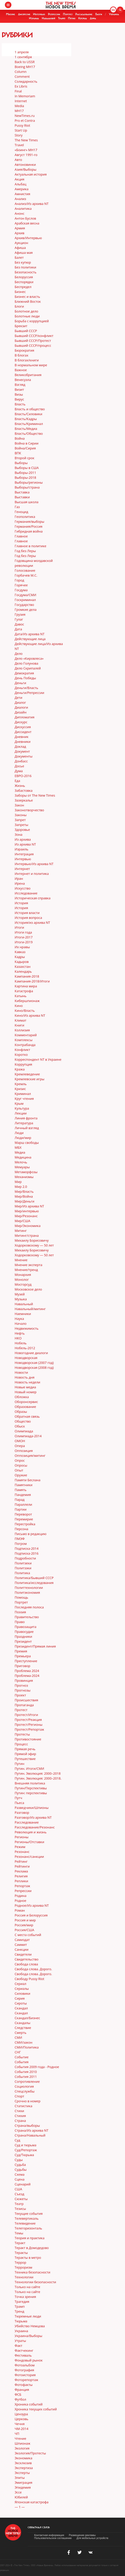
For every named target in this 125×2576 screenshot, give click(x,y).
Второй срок (24, 458)
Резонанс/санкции (29, 1856)
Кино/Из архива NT (30, 1015)
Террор (20, 2262)
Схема (19, 2174)
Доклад (20, 746)
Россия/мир (24, 1925)
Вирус (19, 399)
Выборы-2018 (25, 477)
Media (19, 106)
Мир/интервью (27, 1211)
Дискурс (21, 722)
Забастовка (24, 790)
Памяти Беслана (27, 1480)
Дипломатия (24, 717)
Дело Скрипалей (28, 668)
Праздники (23, 1636)
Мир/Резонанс (26, 1216)
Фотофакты (24, 2385)
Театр (19, 2204)
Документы (23, 756)
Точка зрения (25, 2296)
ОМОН (20, 1441)
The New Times (26, 140)
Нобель (21, 1343)
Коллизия (22, 1030)
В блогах (21, 355)
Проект (20, 1695)
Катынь (21, 996)
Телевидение (25, 2223)
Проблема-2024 (27, 1675)
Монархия (23, 1274)
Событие (21, 2057)
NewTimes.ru (25, 115)
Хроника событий (29, 2404)
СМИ (18, 2037)
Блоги (98, 14)
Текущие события (29, 2213)
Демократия (24, 673)
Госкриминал (25, 600)
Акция (19, 179)
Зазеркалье (24, 800)
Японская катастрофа (32, 2502)
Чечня (20, 2424)
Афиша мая (24, 252)
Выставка (22, 492)
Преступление (26, 1661)
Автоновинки (25, 164)
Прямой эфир (25, 1754)
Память (21, 1490)
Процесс (21, 1744)
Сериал (20, 1984)
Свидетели (23, 1954)
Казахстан (22, 966)
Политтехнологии (29, 1587)
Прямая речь (25, 1749)
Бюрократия (24, 350)
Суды (19, 2160)
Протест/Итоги (26, 1715)
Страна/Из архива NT (31, 2130)
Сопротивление (27, 2081)
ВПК (18, 453)
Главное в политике (30, 546)
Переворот (23, 1514)
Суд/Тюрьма (24, 2155)
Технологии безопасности (35, 2282)
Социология (24, 2086)
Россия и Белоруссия (31, 1915)
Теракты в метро (28, 2257)
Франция (22, 2389)
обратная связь (39, 2527)
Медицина (23, 1157)
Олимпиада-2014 (28, 1436)
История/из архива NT (32, 922)
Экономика (23, 2458)
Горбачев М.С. (26, 575)
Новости (21, 1372)
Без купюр (23, 262)
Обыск (20, 1426)
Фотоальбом (25, 2365)
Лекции (21, 1113)
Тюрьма (21, 2321)
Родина (20, 1895)
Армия (20, 228)
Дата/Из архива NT (29, 634)
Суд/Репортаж (26, 2150)
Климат (20, 1020)
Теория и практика (29, 2238)
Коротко (21, 1054)
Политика (22, 1573)
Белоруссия (24, 277)
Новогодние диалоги (31, 1353)
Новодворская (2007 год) (34, 1362)
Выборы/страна (27, 487)
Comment (22, 76)
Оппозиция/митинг (30, 1455)
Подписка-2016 (26, 1553)
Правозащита (25, 1627)
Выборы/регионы (29, 482)
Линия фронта (26, 1118)
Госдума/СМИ (25, 595)
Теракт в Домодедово (32, 2248)
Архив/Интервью (28, 238)
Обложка (22, 1397)
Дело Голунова (26, 663)
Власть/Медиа (26, 428)
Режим (20, 1847)
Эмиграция (23, 2482)
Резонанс (22, 1851)
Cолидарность (26, 81)
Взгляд (20, 384)
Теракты (21, 2252)
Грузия (20, 614)
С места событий (28, 1935)
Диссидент (23, 732)
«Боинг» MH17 (26, 150)
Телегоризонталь (28, 2228)
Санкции (21, 1949)
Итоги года (23, 932)
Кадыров (22, 961)
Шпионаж (22, 2443)
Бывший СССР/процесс (33, 345)
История (21, 903)
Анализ (20, 199)
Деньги (20, 683)
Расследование (83, 14)
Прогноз (21, 1685)
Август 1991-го (26, 155)
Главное (21, 536)
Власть (20, 404)
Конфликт (22, 1049)
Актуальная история (31, 174)
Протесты (22, 1734)
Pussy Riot (22, 125)
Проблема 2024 (27, 1671)
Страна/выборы (27, 2125)
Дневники (22, 741)
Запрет (20, 820)
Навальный (48, 18)
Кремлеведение (27, 1074)
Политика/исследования (34, 1583)
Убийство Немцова (30, 2326)
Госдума (21, 590)
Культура (22, 1108)
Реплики (21, 1881)
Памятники (23, 1485)
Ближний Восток (28, 301)
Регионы (21, 1837)
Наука (19, 1318)
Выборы (21, 463)
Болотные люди (27, 316)
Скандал (21, 2008)
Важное (21, 370)
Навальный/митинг (30, 1309)
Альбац (20, 184)
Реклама (21, 1871)
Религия (21, 1876)
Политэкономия (27, 1592)
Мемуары (22, 1167)
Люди (19, 1133)
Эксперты (22, 2473)
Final (18, 91)
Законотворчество (29, 810)
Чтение (20, 2438)
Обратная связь (27, 1416)
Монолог (22, 1279)
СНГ (18, 2052)
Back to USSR (25, 62)
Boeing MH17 (25, 67)
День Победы (25, 678)
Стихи (19, 2111)
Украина (114, 14)
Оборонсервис (26, 1402)
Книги (19, 1025)
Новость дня (25, 1377)
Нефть (20, 1333)
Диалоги (21, 707)
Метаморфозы (26, 1172)
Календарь (23, 971)
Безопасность (25, 272)
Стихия (20, 2116)
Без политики (25, 267)
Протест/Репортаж (29, 1729)
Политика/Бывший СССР (34, 1578)
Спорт (19, 2096)
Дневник (21, 737)
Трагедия (22, 2301)
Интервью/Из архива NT (34, 864)
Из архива (23, 839)
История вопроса (28, 917)
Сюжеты (21, 2199)
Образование (25, 1406)
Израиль (34, 18)
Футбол (20, 2399)
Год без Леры (25, 551)
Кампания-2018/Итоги (32, 981)
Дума (93, 18)
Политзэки (23, 1568)
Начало (21, 1323)
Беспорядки (24, 282)
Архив (19, 233)
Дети (18, 697)
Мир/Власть (24, 1191)
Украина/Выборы (28, 2336)
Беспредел (23, 287)
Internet (21, 101)
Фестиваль (23, 2355)
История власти (27, 913)
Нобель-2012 (25, 1348)
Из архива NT (25, 844)
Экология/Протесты (30, 2453)
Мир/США (22, 1221)
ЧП (17, 2433)
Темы (19, 2233)
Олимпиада (24, 1431)
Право (20, 1622)
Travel (19, 145)
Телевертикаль (27, 2218)
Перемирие (24, 1519)
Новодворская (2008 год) (34, 1367)
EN (113, 10)
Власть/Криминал (29, 424)
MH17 (19, 111)
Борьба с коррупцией (32, 321)
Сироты (21, 2003)
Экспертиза (24, 2468)
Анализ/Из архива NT (32, 203)
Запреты (21, 825)
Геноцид (21, 512)
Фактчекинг (24, 2350)
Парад (20, 1499)
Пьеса (19, 1803)
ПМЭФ (20, 1539)
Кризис (20, 1089)
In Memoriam (25, 96)
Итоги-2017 (24, 937)
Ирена (20, 883)
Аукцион (21, 243)
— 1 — (20, 2507)
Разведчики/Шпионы (32, 1807)
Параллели (23, 1504)
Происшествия (26, 1700)
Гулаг (19, 619)
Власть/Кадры (26, 419)
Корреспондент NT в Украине (38, 1059)
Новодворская (26, 1358)
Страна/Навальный (30, 2135)
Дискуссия (24, 14)
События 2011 (26, 2076)
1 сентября (23, 57)
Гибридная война (29, 531)
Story (18, 135)
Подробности (25, 1558)
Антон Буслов (25, 218)
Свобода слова (26, 1964)
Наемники (23, 1314)
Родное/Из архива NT (32, 1905)
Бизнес (20, 292)
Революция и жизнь (31, 1832)
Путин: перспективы (31, 1793)
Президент (23, 1641)
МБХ (18, 1147)
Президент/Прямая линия (35, 1646)
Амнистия (22, 194)
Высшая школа (26, 502)
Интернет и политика (32, 873)
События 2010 (26, 2072)
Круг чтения (24, 1098)
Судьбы (21, 2169)
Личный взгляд (27, 1128)
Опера (20, 1446)
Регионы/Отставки (29, 1842)
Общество (23, 1421)
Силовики (22, 1993)
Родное (20, 1900)
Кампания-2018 (27, 976)
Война (20, 438)
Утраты (20, 2340)
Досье (19, 766)
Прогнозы (22, 1690)
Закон (19, 805)
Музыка (21, 1299)
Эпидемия (23, 2487)
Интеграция (24, 854)
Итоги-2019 (24, 942)
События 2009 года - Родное (37, 2067)
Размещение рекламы (82, 2535)
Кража (20, 1069)
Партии (21, 1509)
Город (19, 580)
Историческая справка (32, 898)
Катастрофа (24, 991)
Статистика (23, 2106)
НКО (18, 1338)
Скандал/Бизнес (27, 2018)
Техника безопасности (32, 2272)
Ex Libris (21, 86)
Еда (17, 781)
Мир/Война (24, 1196)
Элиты (20, 2477)
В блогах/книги (27, 360)
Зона (18, 834)
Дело (18, 653)
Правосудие (24, 1631)
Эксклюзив (23, 2463)
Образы (21, 1411)
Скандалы (22, 2023)
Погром (21, 1543)
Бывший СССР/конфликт (34, 336)
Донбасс (21, 761)
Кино (19, 1005)
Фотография (24, 2370)
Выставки (22, 497)
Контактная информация (49, 2535)
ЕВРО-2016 (23, 776)
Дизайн (21, 712)
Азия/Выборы (25, 169)
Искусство (22, 888)
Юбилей (21, 2497)
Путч (18, 1798)
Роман (20, 1910)
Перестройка (25, 1524)
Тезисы (20, 2208)
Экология (22, 2448)
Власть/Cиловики (28, 414)
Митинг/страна (27, 1235)
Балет (19, 257)
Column (21, 71)
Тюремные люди (28, 2316)
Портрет (68, 14)
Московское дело (28, 1289)
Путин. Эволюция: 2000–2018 (38, 1773)
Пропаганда (24, 1705)
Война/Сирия (25, 448)
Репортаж (22, 1886)
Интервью (39, 14)
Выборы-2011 (25, 472)
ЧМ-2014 (21, 2429)
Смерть (20, 2032)
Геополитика (25, 516)
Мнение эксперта (28, 1265)
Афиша (20, 247)
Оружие (21, 1475)
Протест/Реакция (28, 1719)
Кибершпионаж (27, 1001)
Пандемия (23, 1494)
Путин (71, 18)
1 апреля (22, 52)
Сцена (19, 2179)
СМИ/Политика (27, 2047)
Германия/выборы (29, 521)
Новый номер (25, 1392)
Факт (18, 2345)
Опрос (20, 1460)
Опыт (19, 1470)
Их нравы (22, 947)
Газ (17, 507)
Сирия (20, 1998)
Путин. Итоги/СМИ (29, 1768)
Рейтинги (22, 1866)
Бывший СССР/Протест (33, 340)
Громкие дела (25, 609)
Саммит (21, 1944)
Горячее (21, 585)
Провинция (24, 1680)
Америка (21, 189)
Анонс (19, 213)
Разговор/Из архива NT (33, 1817)
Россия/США (24, 1930)
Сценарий (23, 2184)
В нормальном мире (31, 365)
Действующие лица (30, 639)
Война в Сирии (26, 443)
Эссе (18, 2492)
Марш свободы (27, 1142)
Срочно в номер (27, 2101)
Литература (24, 1123)
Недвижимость (27, 1328)
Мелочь (21, 1162)
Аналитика (23, 208)
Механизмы (24, 1177)
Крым (19, 1103)
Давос (19, 624)
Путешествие (25, 1759)
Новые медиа (25, 1387)
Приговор (22, 1666)
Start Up (21, 130)
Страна (20, 2120)
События (21, 2062)
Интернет (22, 869)
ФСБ (18, 2394)
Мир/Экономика (28, 1226)
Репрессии (54, 14)
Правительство (27, 1617)
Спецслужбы (25, 2091)
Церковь (21, 2419)
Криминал (23, 1093)
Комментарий (26, 1035)
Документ (22, 751)
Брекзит (21, 326)
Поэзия (20, 1612)
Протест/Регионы (28, 1724)
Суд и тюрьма (25, 2145)
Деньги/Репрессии (29, 692)
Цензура (21, 2414)
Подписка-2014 (26, 1548)
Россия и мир (25, 1920)
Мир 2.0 (21, 1186)
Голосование (25, 570)
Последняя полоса (29, 1607)
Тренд (19, 2311)
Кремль (82, 18)
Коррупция (23, 1064)
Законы (21, 815)
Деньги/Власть (26, 688)
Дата (18, 629)
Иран (19, 878)
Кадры (20, 957)
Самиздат (22, 1940)
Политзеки (23, 1563)
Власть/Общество (29, 433)
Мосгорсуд (23, 1284)
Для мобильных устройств (92, 2538)
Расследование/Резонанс (35, 1827)
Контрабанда (25, 1045)
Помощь (21, 1597)
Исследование (26, 893)
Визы (19, 394)
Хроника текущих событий (36, 2409)
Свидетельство (26, 1959)
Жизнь (20, 785)
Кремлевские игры (29, 1079)
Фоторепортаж (26, 2380)
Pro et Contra (25, 120)
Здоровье (22, 829)
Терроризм (23, 2267)
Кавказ (20, 952)
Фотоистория (25, 2375)
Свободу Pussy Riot (29, 1979)
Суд (17, 2140)
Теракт (20, 2243)
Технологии (24, 2277)
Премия (21, 1651)
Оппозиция (24, 1450)
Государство (24, 604)
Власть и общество (30, 409)
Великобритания (28, 375)
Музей (20, 1294)
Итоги (19, 927)
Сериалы (22, 1988)
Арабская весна (27, 223)
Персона (21, 1529)
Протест (21, 1710)
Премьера (23, 1656)
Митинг (21, 1230)
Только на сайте (27, 2287)
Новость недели (27, 1382)
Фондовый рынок (29, 2360)
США (18, 2189)
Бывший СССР (26, 331)
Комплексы (23, 1040)
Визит (19, 389)
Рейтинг (21, 1861)
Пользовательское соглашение (53, 2538)
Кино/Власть (25, 1010)
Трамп (61, 18)
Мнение (10, 14)
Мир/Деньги (24, 1201)
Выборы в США (27, 468)
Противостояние (28, 1739)
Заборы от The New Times (35, 795)
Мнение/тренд (26, 1270)
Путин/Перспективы (31, 1788)
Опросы (21, 1465)
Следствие (23, 2028)
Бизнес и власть (27, 296)
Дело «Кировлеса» (29, 658)
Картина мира (26, 986)
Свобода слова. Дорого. (33, 1969)
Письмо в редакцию (30, 1534)
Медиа (20, 1152)
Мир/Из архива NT (29, 1206)
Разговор (22, 1812)
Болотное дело (26, 311)
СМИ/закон (23, 2042)
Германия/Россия (28, 526)
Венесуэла (23, 380)
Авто (18, 159)
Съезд (19, 2194)
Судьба (20, 2164)
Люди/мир (23, 1138)
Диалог (20, 702)
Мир (18, 1182)
